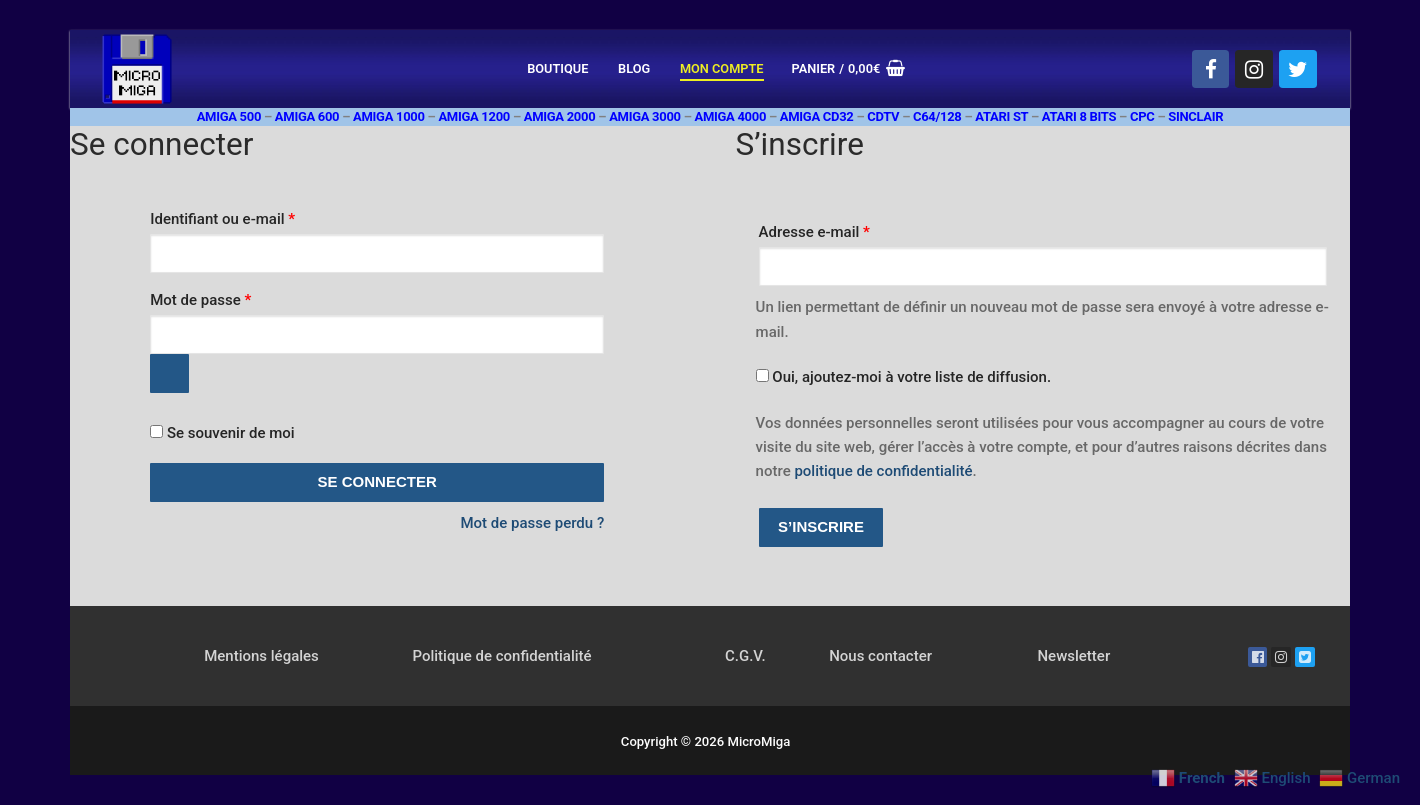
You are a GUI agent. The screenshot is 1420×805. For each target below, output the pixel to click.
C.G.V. (745, 656)
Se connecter (377, 481)
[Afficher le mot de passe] (169, 373)
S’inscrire (821, 526)
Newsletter (1073, 656)
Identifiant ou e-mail (258, 216)
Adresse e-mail (851, 229)
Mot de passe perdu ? (532, 523)
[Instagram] (1254, 69)
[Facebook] (1211, 69)
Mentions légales (261, 656)
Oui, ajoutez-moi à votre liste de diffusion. (904, 377)
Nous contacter (880, 656)
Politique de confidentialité (501, 656)
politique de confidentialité (883, 471)
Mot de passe (236, 297)
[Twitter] (1298, 69)
